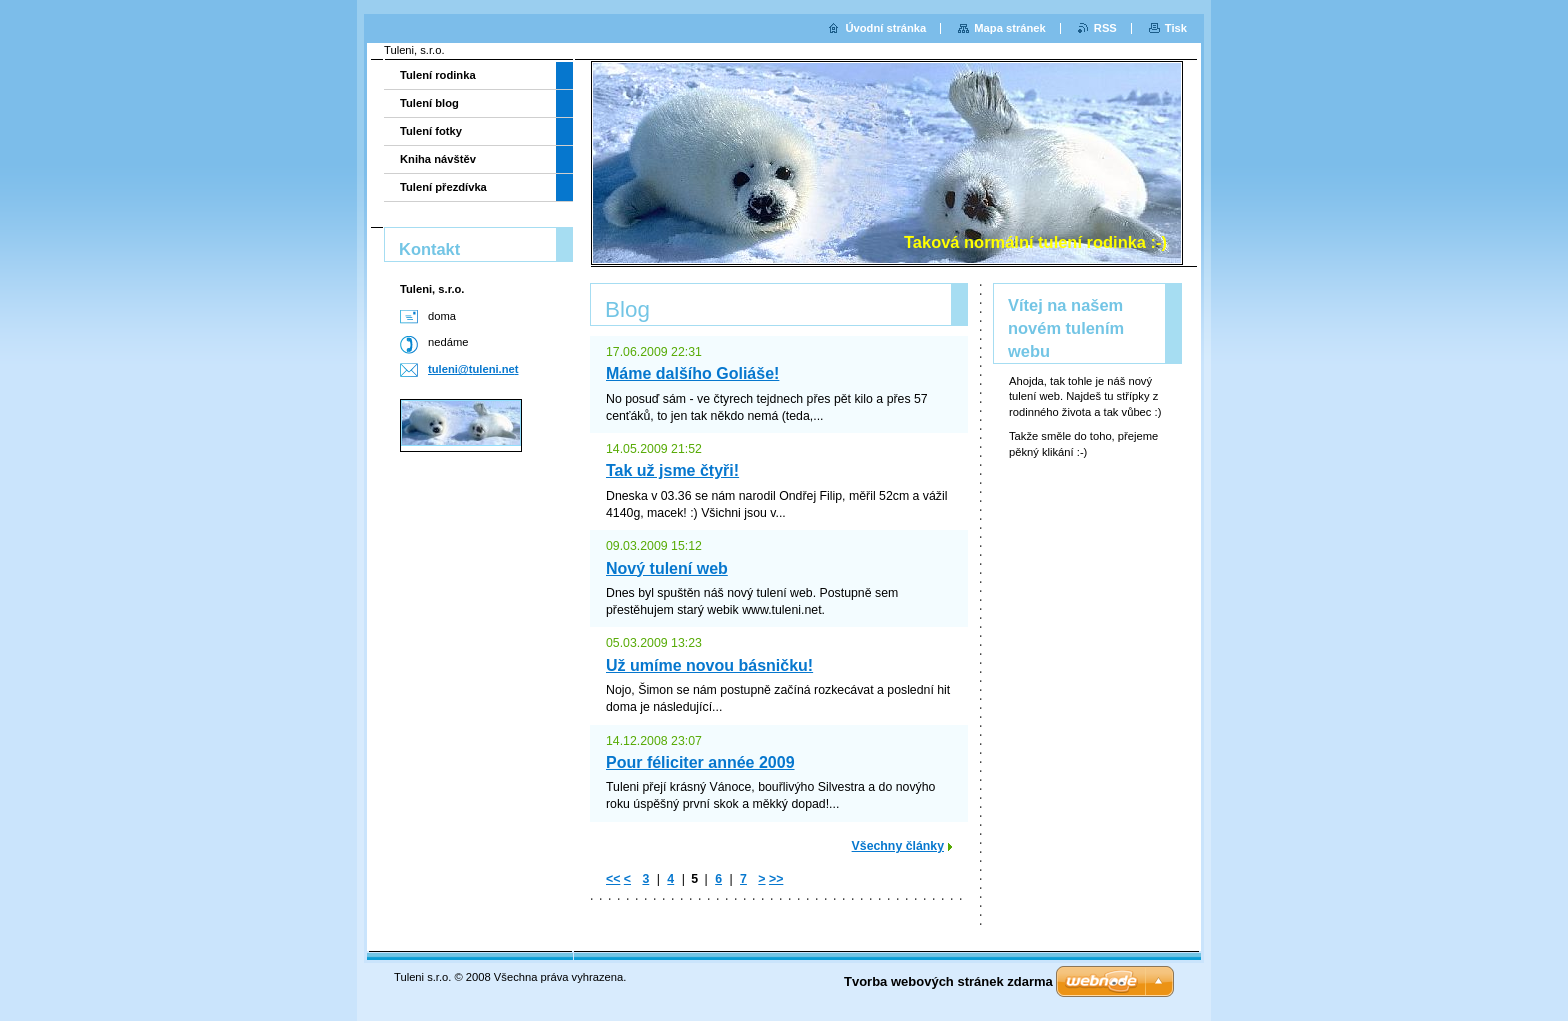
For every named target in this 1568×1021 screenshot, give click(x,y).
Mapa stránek (1010, 28)
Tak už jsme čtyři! (672, 470)
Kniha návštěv (438, 159)
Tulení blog (429, 103)
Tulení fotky (431, 131)
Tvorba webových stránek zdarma (948, 981)
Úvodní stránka (885, 28)
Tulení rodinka (438, 75)
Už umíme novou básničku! (709, 665)
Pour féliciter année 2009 (700, 762)
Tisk (1176, 28)
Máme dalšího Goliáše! (692, 373)
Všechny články (898, 846)
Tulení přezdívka (443, 187)
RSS (1105, 28)
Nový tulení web (667, 568)
